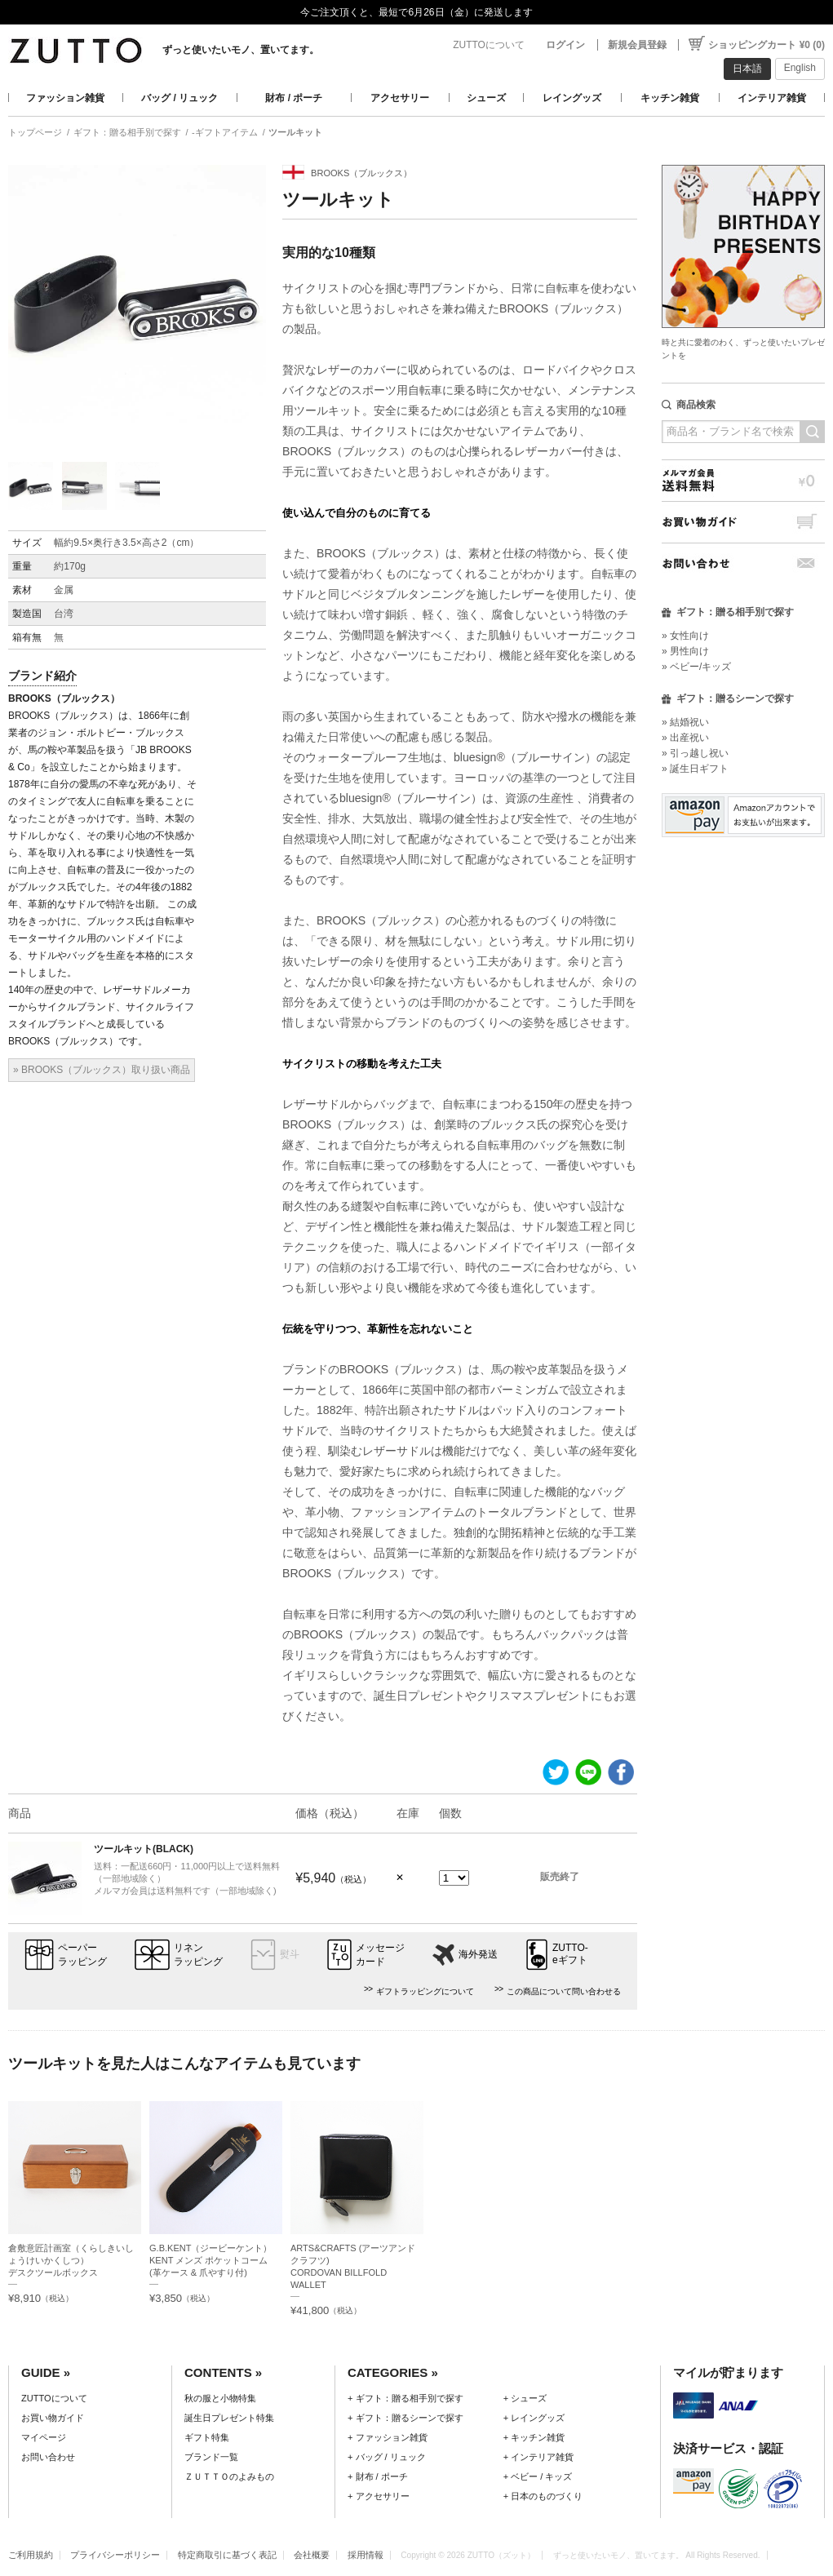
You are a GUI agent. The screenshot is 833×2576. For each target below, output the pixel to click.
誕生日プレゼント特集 (229, 2418)
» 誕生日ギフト (695, 768)
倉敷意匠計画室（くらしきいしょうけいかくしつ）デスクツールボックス (71, 2260)
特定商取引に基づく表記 (227, 2555)
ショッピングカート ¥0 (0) (766, 45)
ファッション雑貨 (65, 98)
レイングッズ (572, 98)
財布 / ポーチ (293, 98)
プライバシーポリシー (115, 2555)
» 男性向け (685, 651)
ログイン (565, 45)
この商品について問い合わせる (564, 1991)
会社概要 (312, 2555)
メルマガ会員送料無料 (743, 480)
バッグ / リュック (179, 98)
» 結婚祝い (685, 722)
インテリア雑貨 (772, 98)
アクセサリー (399, 98)
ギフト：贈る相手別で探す (127, 132)
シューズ (486, 98)
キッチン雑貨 (669, 98)
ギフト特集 (206, 2437)
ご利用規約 (30, 2555)
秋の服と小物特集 (220, 2398)
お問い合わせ (743, 563)
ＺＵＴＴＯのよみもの (229, 2476)
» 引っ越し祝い (695, 753)
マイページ (43, 2437)
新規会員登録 (637, 45)
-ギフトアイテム (225, 132)
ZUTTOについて (489, 45)
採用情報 (365, 2555)
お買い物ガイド (743, 522)
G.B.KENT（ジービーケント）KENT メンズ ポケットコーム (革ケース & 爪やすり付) (210, 2260)
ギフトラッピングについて (425, 1991)
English (800, 67)
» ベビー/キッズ (696, 666)
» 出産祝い (685, 737)
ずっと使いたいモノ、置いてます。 (240, 49)
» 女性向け (685, 635)
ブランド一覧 (211, 2457)
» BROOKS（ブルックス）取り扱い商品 (101, 1069)
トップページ (35, 132)
